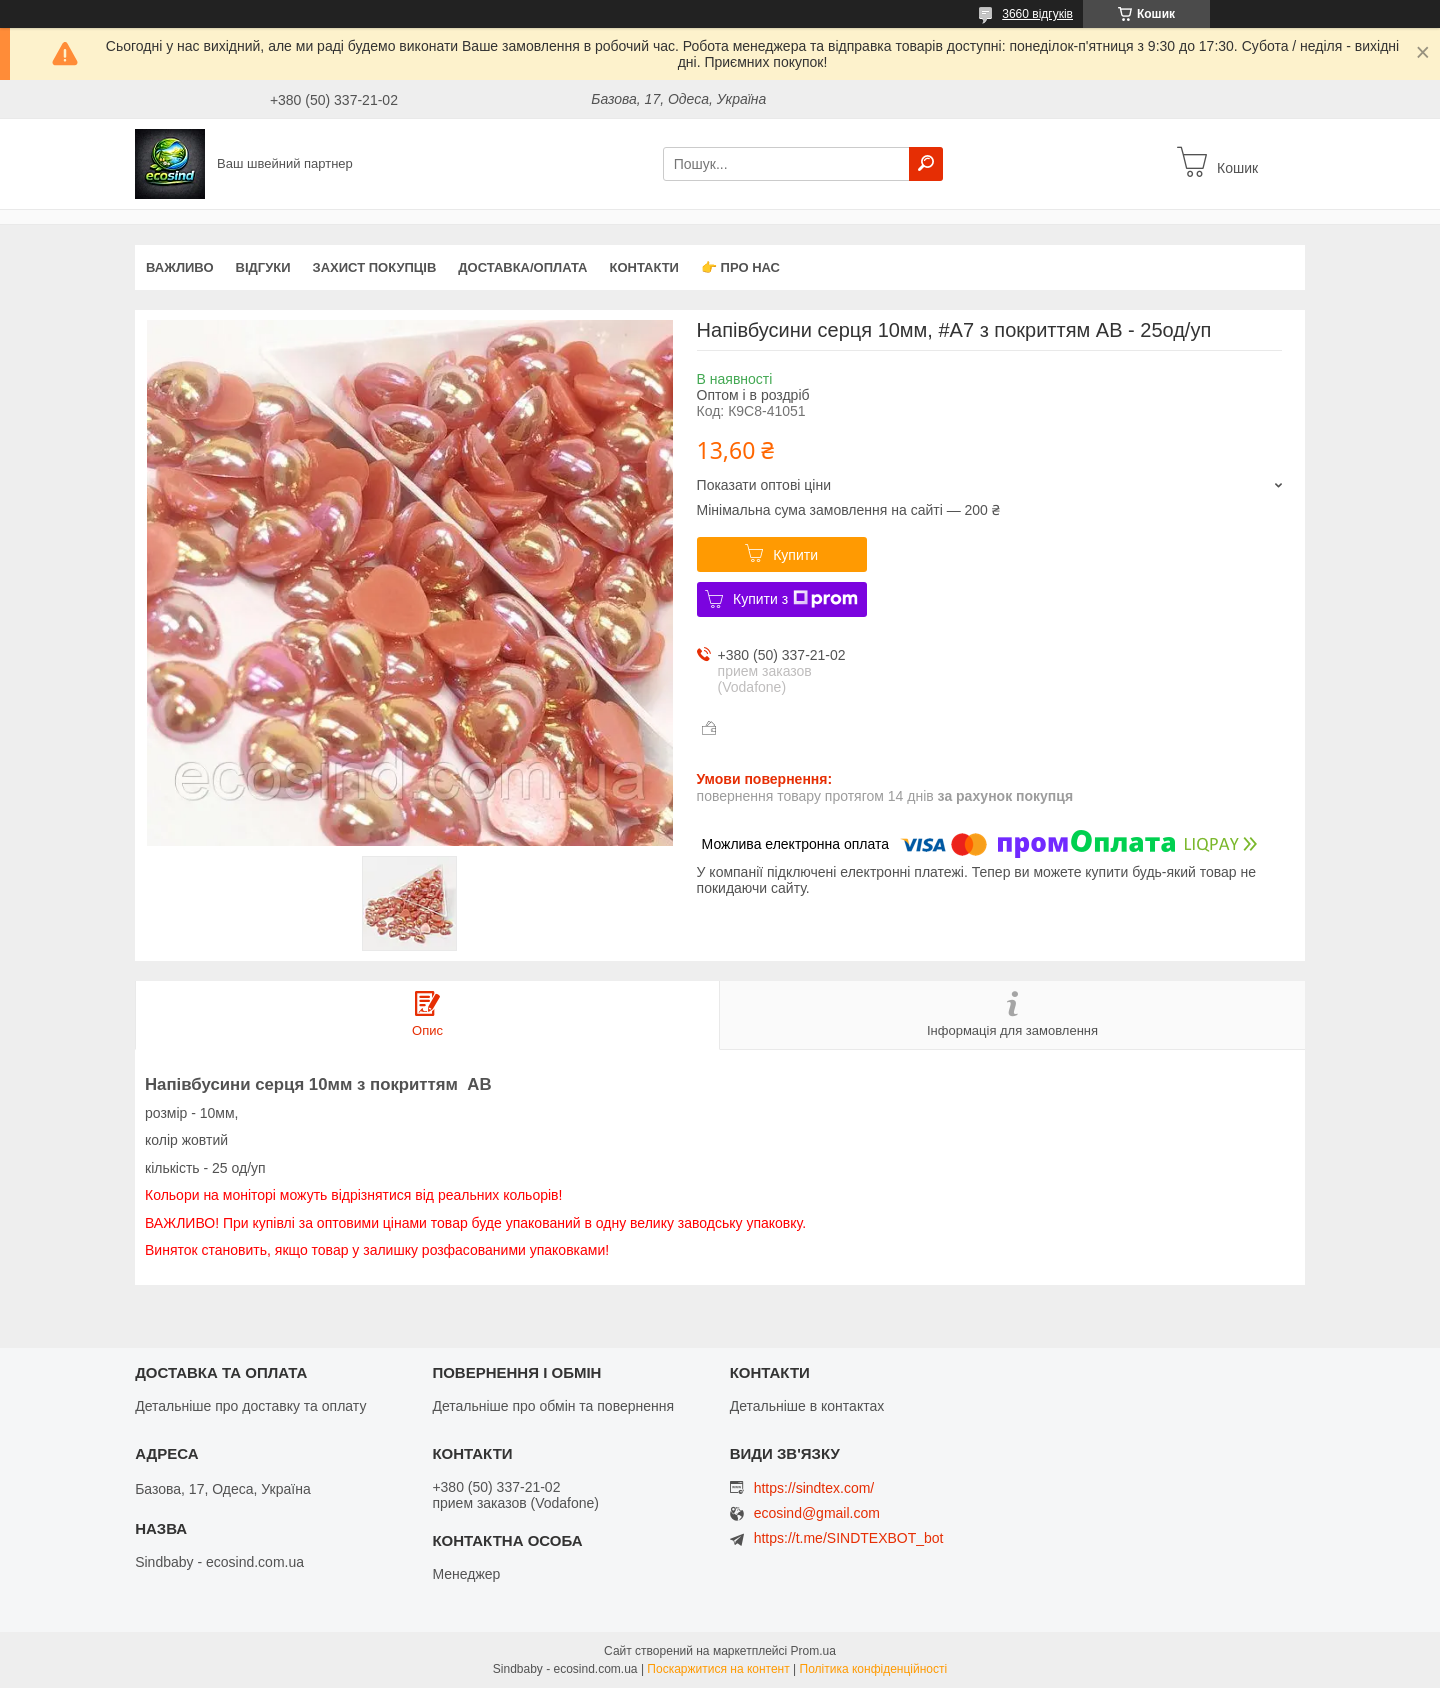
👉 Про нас (740, 267)
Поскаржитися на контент (718, 1669)
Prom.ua (813, 1651)
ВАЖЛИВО (180, 267)
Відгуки (263, 267)
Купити (795, 555)
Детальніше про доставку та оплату (250, 1406)
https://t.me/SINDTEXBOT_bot (849, 1538)
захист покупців (375, 267)
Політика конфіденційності (874, 1669)
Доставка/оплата (522, 267)
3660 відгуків (1037, 14)
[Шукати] (926, 164)
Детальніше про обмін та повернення (553, 1406)
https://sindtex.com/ (814, 1488)
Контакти (644, 267)
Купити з (795, 599)
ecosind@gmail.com (817, 1513)
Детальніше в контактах (807, 1406)
